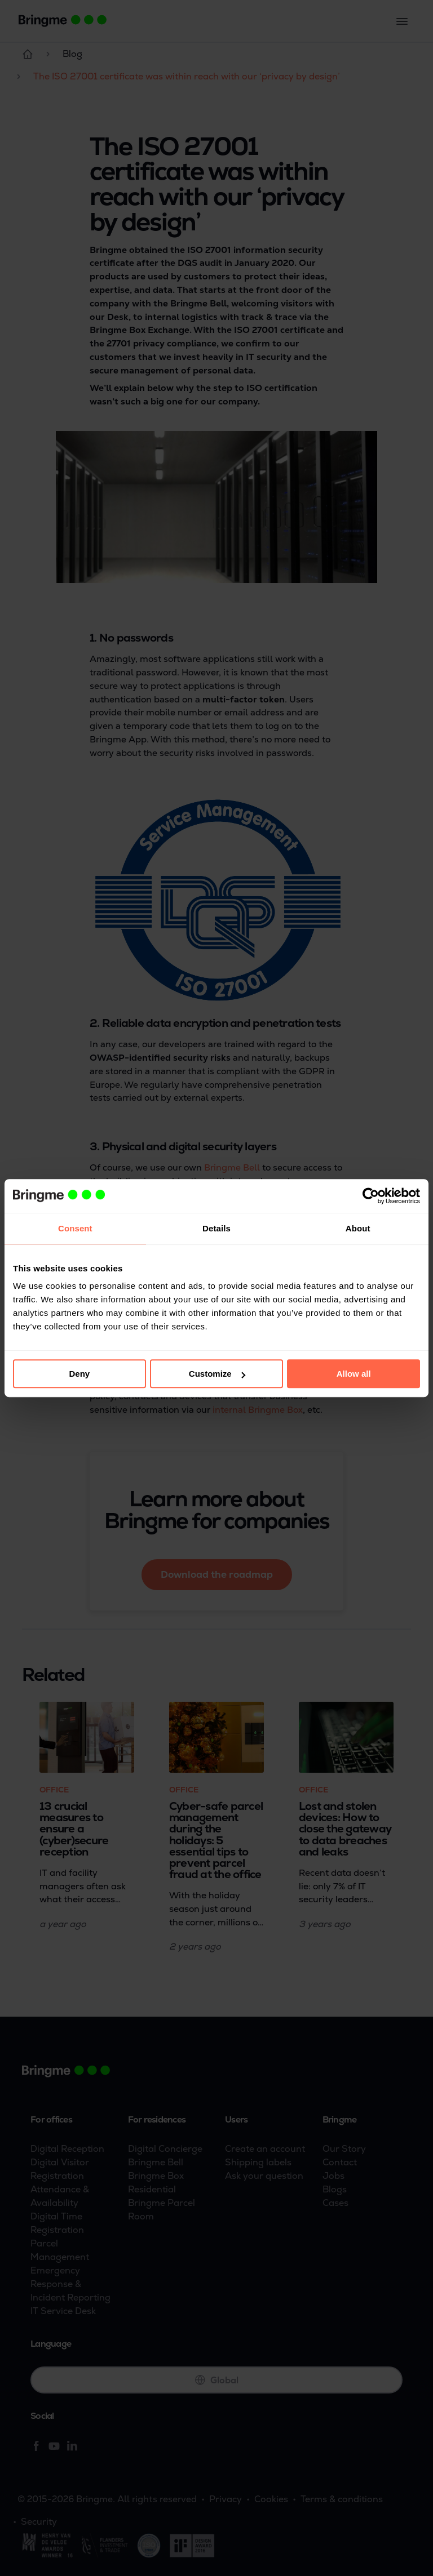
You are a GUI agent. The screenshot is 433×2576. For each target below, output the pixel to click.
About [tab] (358, 1228)
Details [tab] (216, 1228)
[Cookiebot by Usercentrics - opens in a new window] (370, 1195)
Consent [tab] (75, 1228)
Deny (79, 1373)
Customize (217, 1373)
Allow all (354, 1373)
